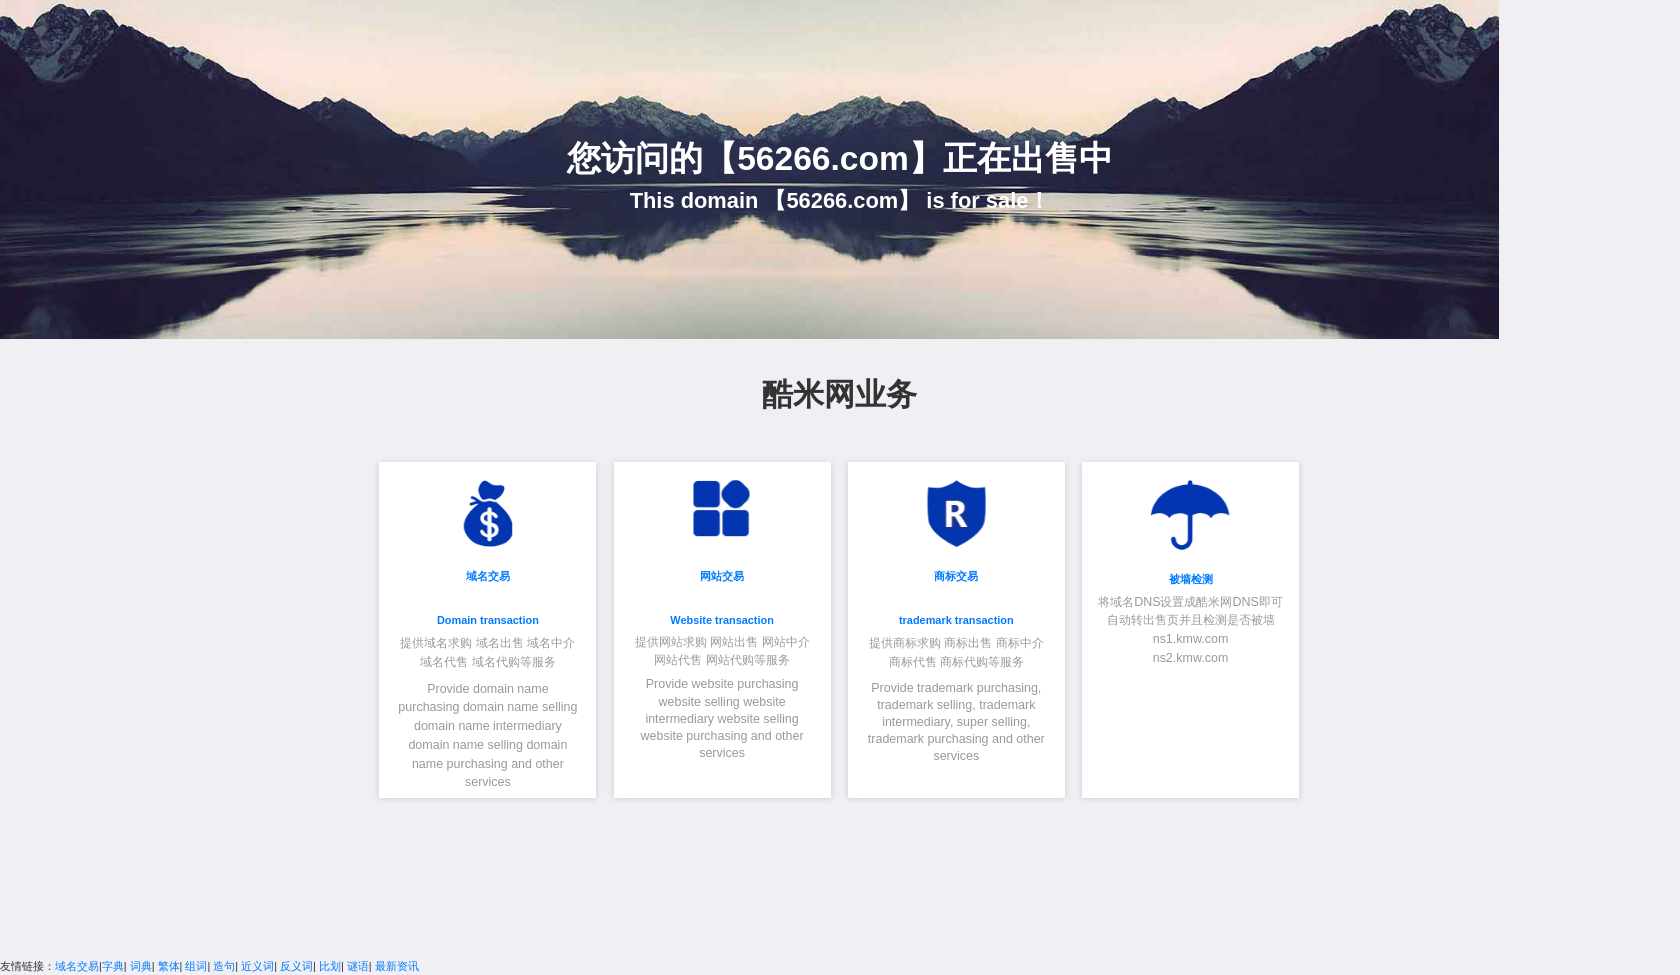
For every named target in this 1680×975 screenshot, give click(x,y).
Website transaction (722, 620)
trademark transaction (956, 620)
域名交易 (488, 576)
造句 (224, 966)
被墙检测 (1191, 579)
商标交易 (956, 576)
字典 (113, 966)
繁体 (169, 966)
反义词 (296, 966)
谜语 (358, 966)
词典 (141, 966)
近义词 (257, 966)
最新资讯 (397, 966)
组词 (196, 966)
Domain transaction (488, 620)
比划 (330, 966)
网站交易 (722, 576)
